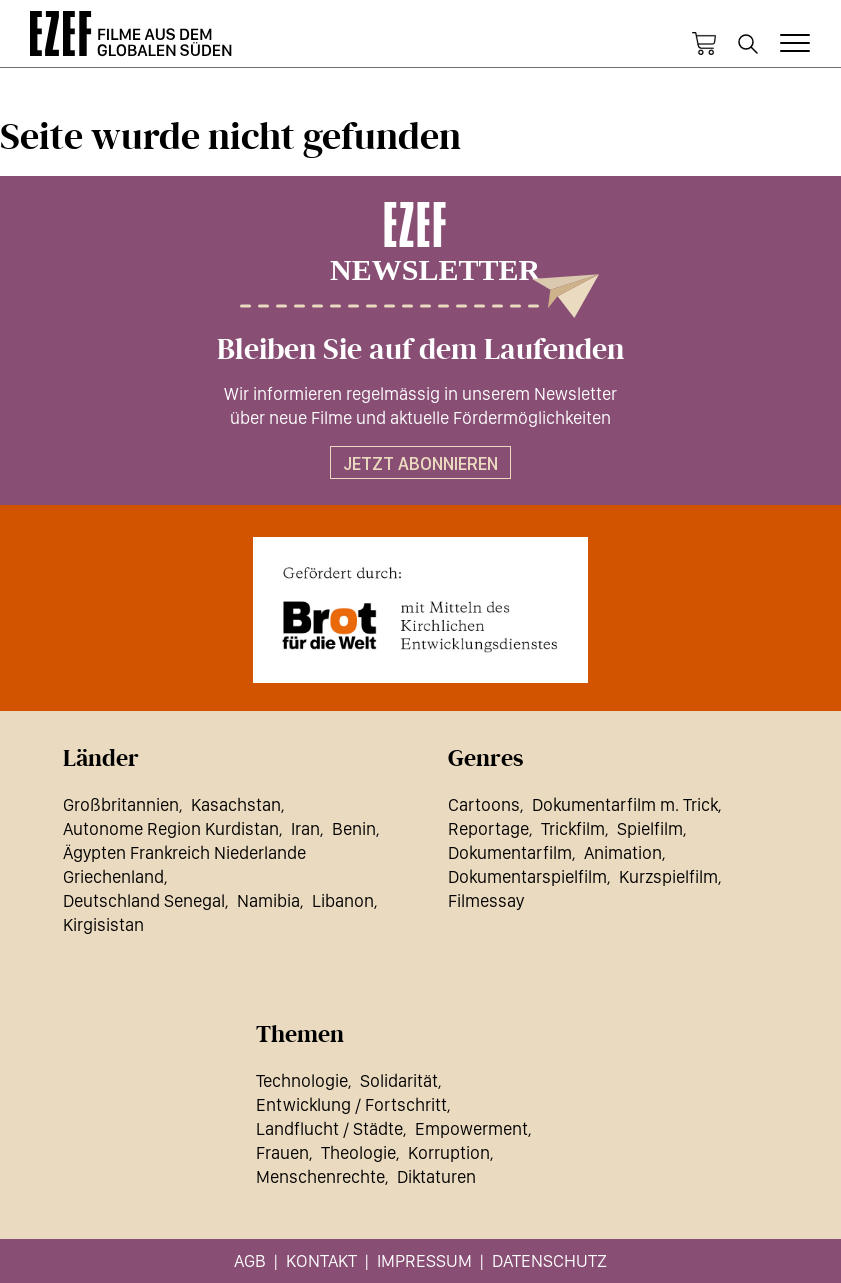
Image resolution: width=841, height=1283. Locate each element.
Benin (354, 828)
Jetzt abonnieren (420, 463)
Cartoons (484, 804)
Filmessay (486, 900)
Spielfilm (650, 828)
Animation (623, 852)
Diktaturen (436, 1176)
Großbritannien (121, 804)
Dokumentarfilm (510, 852)
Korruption (449, 1152)
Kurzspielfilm (668, 876)
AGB (250, 1260)
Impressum (424, 1260)
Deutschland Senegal (144, 900)
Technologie (302, 1080)
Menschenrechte (320, 1176)
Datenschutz (549, 1260)
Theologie (358, 1152)
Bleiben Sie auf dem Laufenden (420, 350)
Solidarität (399, 1080)
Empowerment (471, 1128)
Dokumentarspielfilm (527, 876)
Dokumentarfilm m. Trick (625, 804)
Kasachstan (236, 804)
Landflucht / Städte (329, 1128)
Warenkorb (704, 44)
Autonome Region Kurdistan (171, 828)
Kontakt (321, 1260)
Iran (305, 828)
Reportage (488, 828)
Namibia (268, 900)
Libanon (343, 900)
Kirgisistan (103, 924)
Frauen (282, 1152)
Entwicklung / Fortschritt (351, 1104)
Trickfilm (573, 828)
